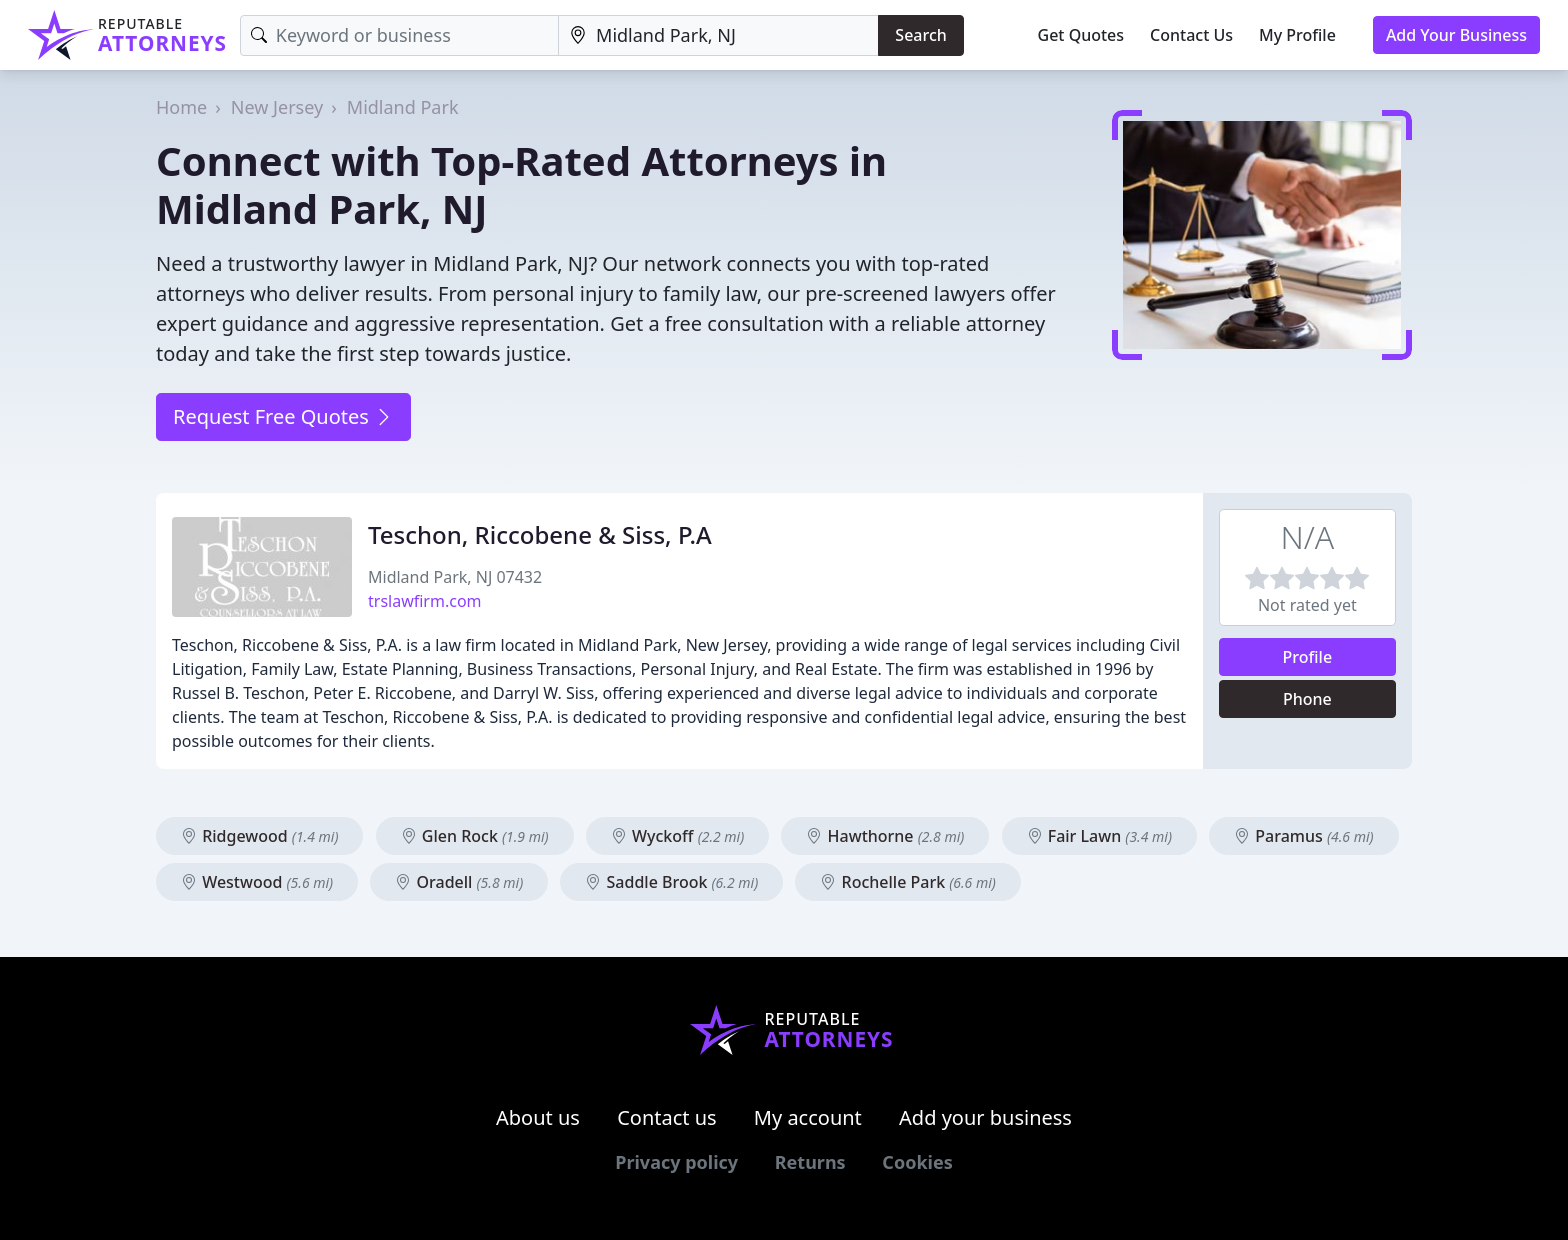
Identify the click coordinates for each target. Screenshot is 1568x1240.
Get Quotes (1081, 35)
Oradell (459, 882)
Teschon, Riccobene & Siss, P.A (540, 534)
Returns (810, 1162)
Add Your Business (1456, 35)
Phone (1307, 699)
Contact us (667, 1117)
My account (808, 1117)
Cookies (917, 1162)
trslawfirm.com (425, 601)
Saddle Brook (671, 882)
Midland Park (403, 107)
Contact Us (1191, 35)
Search (920, 35)
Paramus (1303, 836)
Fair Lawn (1099, 836)
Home (181, 107)
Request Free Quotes (283, 416)
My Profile (1297, 35)
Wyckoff (677, 836)
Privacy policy (676, 1162)
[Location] (718, 35)
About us (538, 1117)
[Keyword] (399, 35)
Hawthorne (885, 836)
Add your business (985, 1117)
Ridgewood (259, 836)
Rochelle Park (908, 882)
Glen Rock (475, 836)
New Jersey (277, 107)
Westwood (257, 882)
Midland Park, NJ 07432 (455, 577)
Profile (1308, 657)
